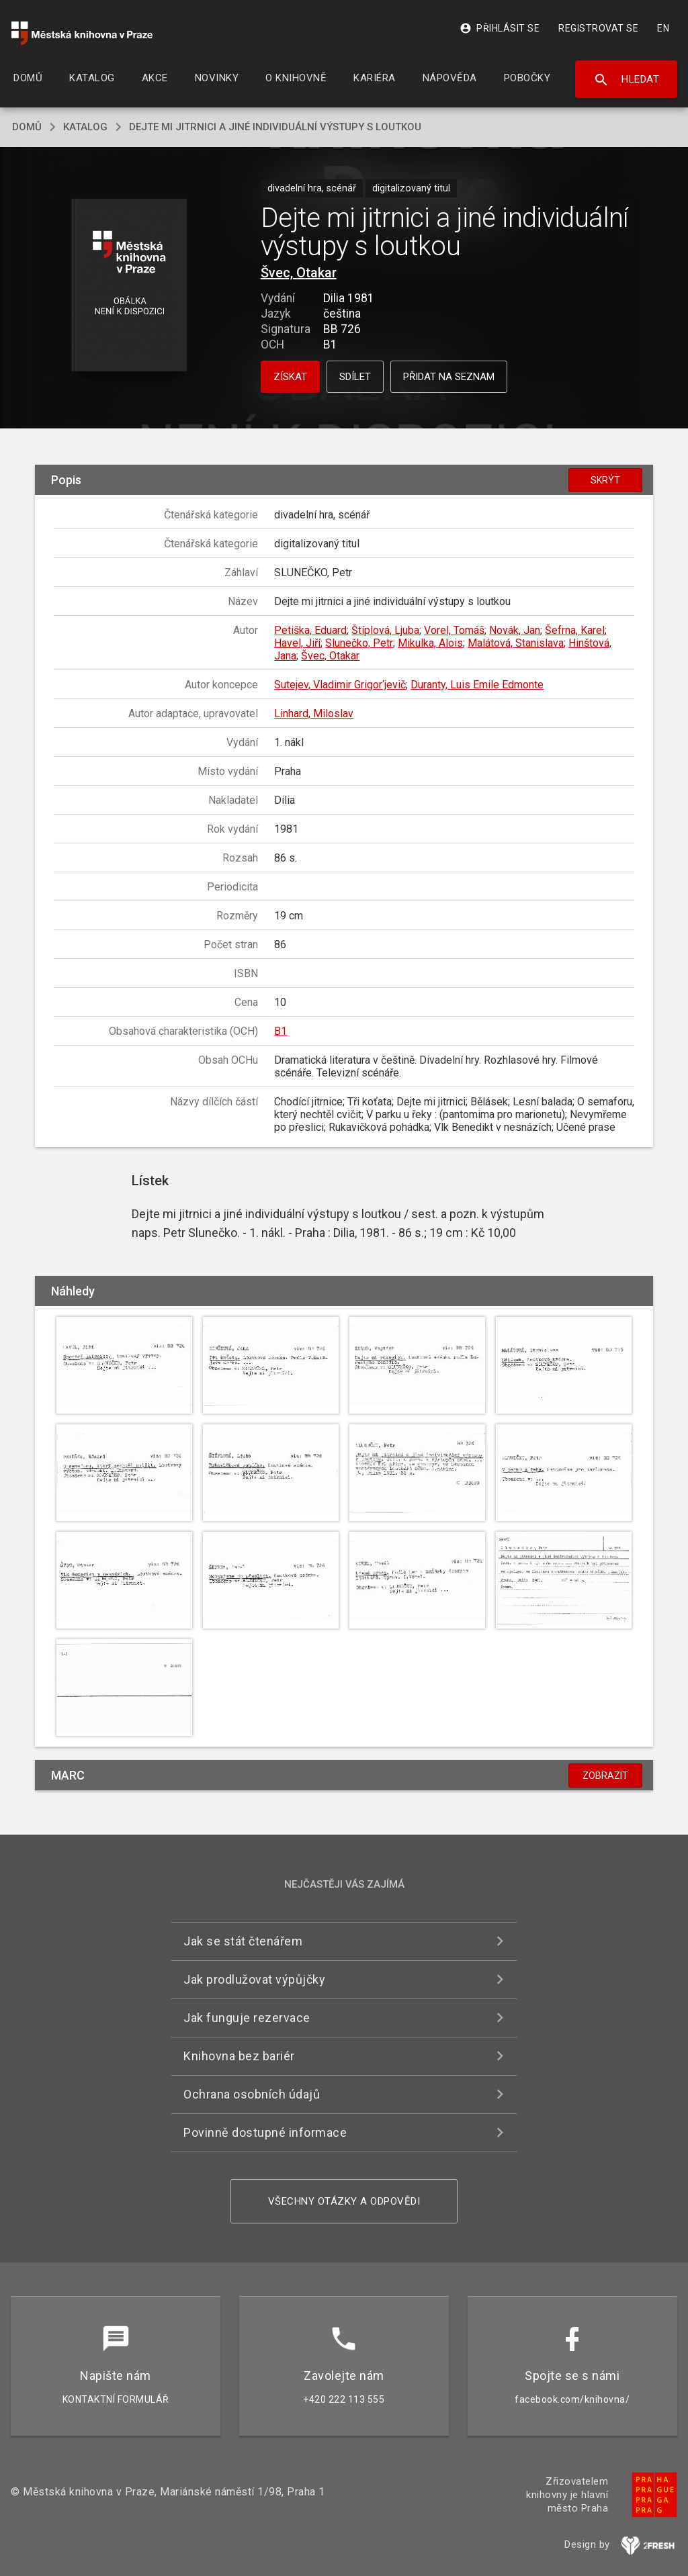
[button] (128, 285)
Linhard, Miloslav (313, 713)
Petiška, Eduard (310, 630)
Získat (290, 377)
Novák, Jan (514, 630)
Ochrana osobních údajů (251, 2094)
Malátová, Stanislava (516, 643)
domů (27, 127)
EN (663, 28)
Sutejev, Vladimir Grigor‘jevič (340, 684)
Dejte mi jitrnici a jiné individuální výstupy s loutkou (275, 127)
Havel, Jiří (297, 643)
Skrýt (605, 480)
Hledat (626, 80)
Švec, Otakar (299, 273)
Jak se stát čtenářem (242, 1941)
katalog (85, 127)
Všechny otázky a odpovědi (344, 2201)
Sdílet (355, 377)
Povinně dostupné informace (265, 2132)
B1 (280, 1031)
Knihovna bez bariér (239, 2056)
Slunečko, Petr (359, 643)
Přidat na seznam (448, 377)
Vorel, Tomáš (454, 630)
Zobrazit (605, 1775)
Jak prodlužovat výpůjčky (254, 1979)
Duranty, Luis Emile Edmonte (477, 684)
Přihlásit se (500, 28)
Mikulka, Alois (430, 643)
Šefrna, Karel (575, 630)
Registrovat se (598, 28)
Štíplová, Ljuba (385, 630)
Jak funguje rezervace (246, 2018)
